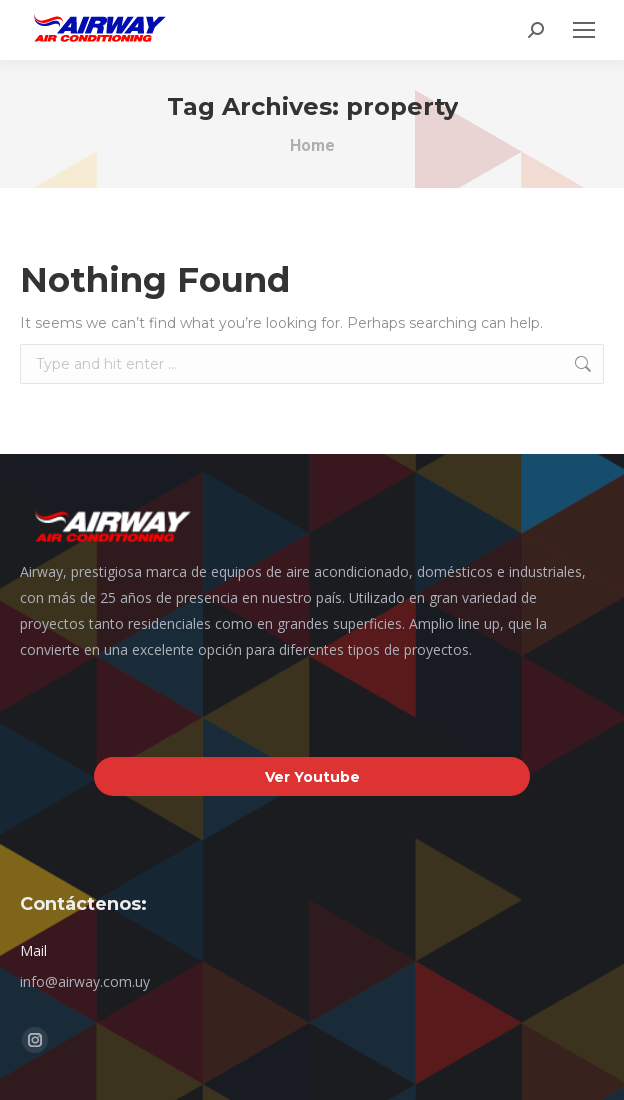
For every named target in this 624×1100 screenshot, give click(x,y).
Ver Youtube (312, 777)
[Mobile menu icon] (584, 30)
